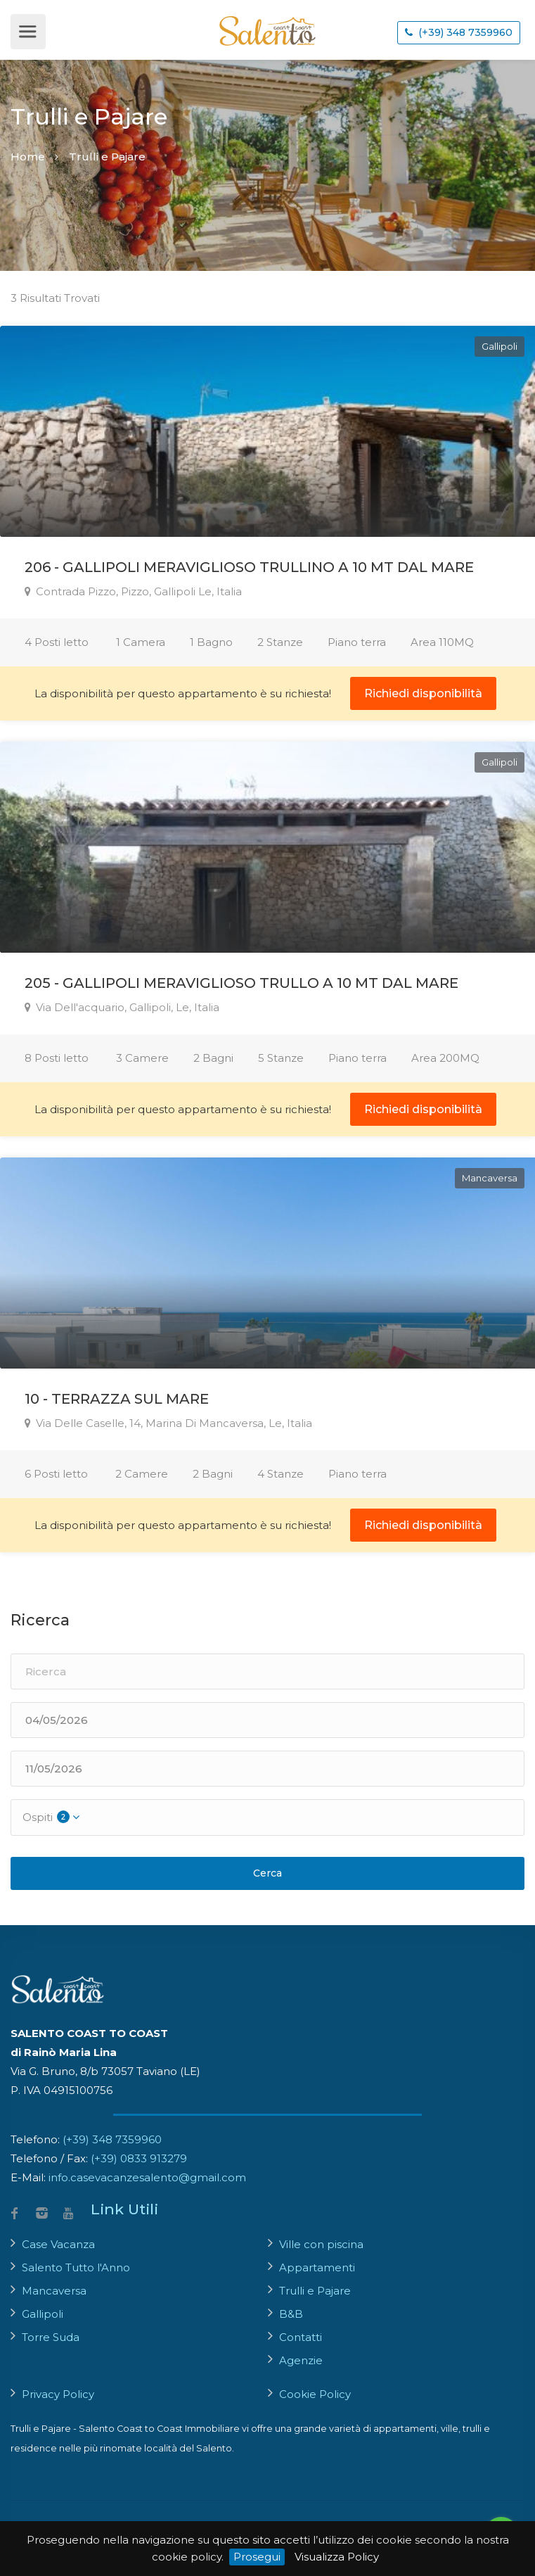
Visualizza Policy (337, 2556)
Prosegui (257, 2556)
